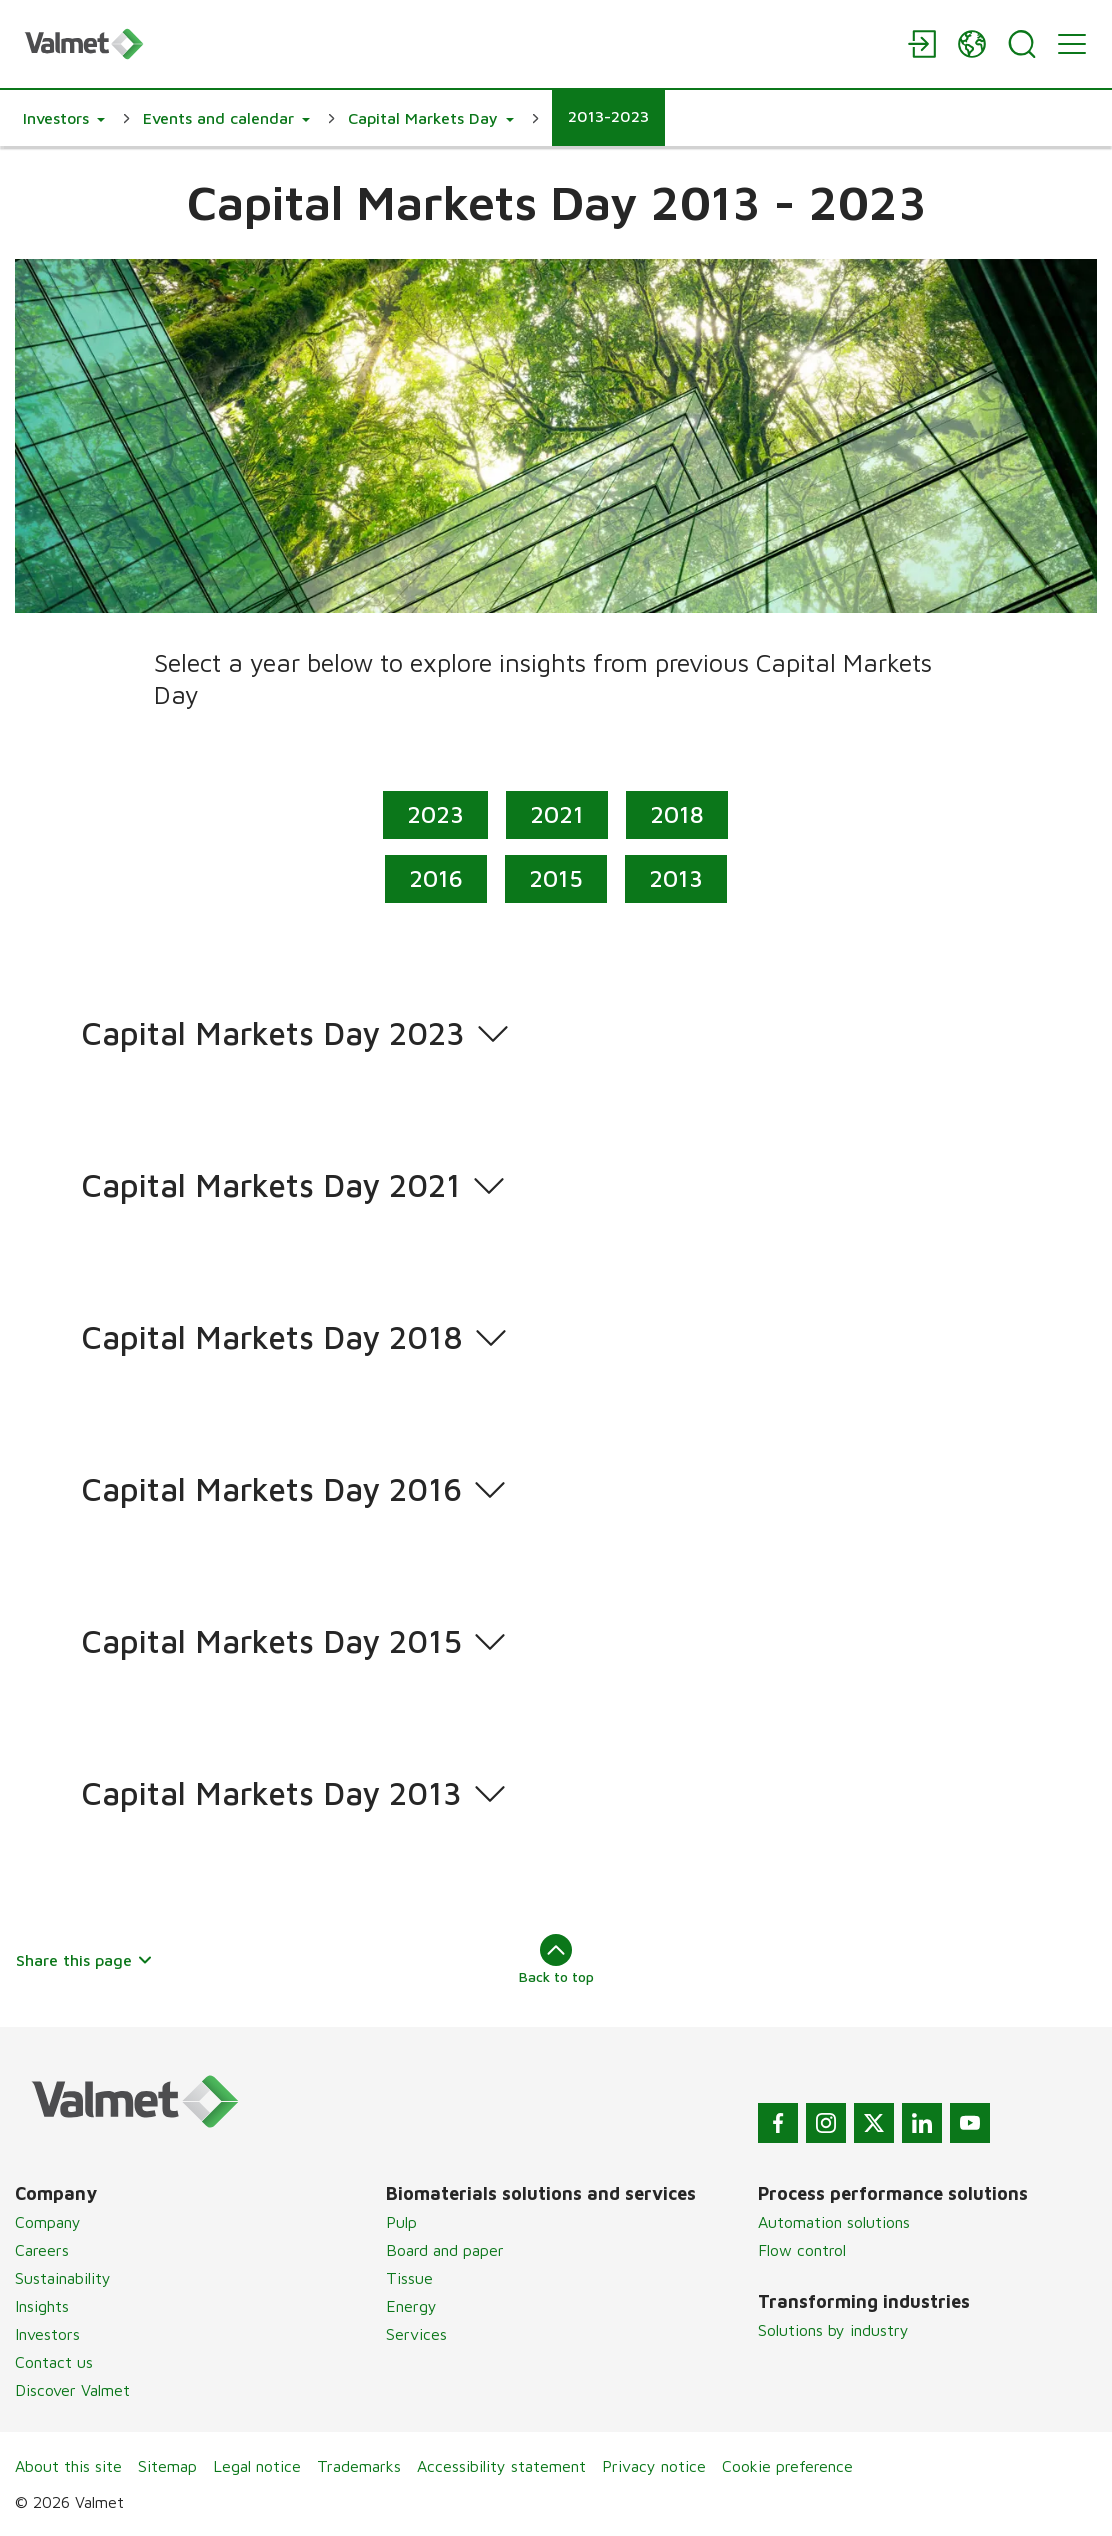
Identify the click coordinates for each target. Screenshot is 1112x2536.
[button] (64, 118)
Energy (411, 2306)
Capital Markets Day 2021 (271, 1186)
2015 (556, 877)
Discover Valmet (72, 2390)
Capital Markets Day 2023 (273, 1034)
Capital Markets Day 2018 (272, 1338)
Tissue (409, 2278)
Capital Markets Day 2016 (271, 1490)
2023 (436, 814)
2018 (678, 814)
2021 (558, 814)
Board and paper (445, 2250)
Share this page (84, 1960)
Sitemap (167, 2466)
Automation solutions (834, 2222)
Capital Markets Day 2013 (271, 1794)
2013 (676, 877)
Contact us (54, 2362)
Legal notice (257, 2466)
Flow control (802, 2250)
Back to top (556, 1959)
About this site (68, 2466)
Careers (42, 2250)
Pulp (401, 2222)
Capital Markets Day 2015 (271, 1642)
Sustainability (63, 2278)
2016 (436, 877)
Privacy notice (654, 2466)
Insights (42, 2306)
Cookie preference (787, 2466)
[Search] (1022, 44)
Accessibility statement (501, 2466)
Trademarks (359, 2466)
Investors (47, 2334)
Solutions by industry (833, 2330)
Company (48, 2222)
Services (416, 2334)
